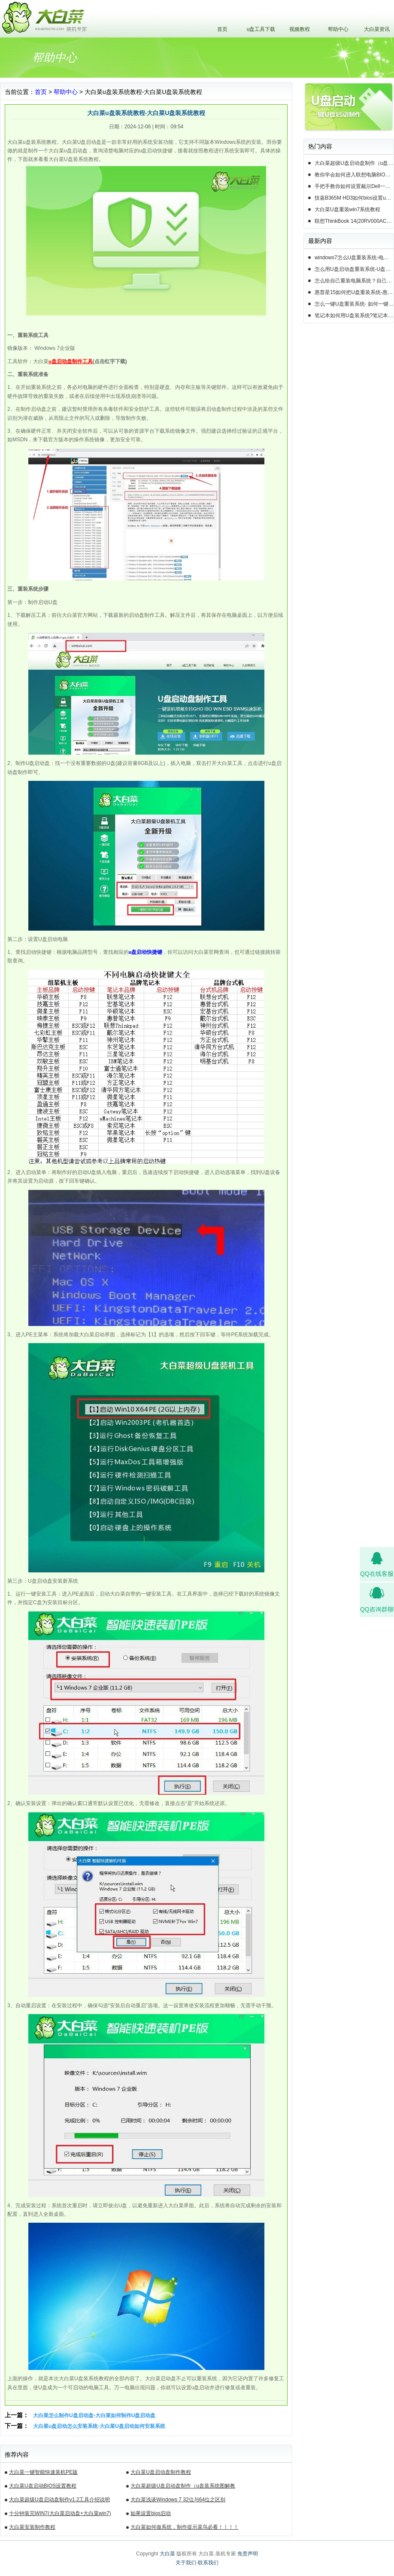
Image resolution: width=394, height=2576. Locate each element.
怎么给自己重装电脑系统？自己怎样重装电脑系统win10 (354, 281)
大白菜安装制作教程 (32, 2527)
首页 (222, 29)
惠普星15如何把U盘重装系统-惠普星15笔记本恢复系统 (354, 292)
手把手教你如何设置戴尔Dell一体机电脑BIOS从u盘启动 (354, 186)
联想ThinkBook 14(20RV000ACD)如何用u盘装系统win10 (354, 221)
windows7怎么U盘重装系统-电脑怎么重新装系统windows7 (354, 258)
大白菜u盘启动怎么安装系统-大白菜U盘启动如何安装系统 (99, 2426)
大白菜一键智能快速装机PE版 (43, 2472)
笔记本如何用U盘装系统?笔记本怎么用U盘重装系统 (354, 316)
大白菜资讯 (377, 29)
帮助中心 (338, 29)
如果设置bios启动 (150, 2513)
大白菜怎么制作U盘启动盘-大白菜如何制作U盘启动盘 (94, 2415)
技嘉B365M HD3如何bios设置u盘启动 (354, 198)
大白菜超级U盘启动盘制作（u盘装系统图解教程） (182, 2487)
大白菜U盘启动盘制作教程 (160, 2472)
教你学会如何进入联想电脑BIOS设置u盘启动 (354, 175)
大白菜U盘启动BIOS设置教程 (42, 2486)
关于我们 (186, 2563)
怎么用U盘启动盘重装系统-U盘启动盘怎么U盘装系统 (354, 269)
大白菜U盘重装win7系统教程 (347, 209)
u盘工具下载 (261, 29)
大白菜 (167, 2554)
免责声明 (247, 2554)
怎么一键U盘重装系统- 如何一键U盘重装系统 (354, 304)
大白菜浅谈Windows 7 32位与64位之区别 (177, 2500)
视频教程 (299, 29)
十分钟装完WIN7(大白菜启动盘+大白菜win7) (60, 2513)
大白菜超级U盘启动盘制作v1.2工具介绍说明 (59, 2500)
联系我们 (208, 2563)
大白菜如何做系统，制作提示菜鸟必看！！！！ (184, 2527)
